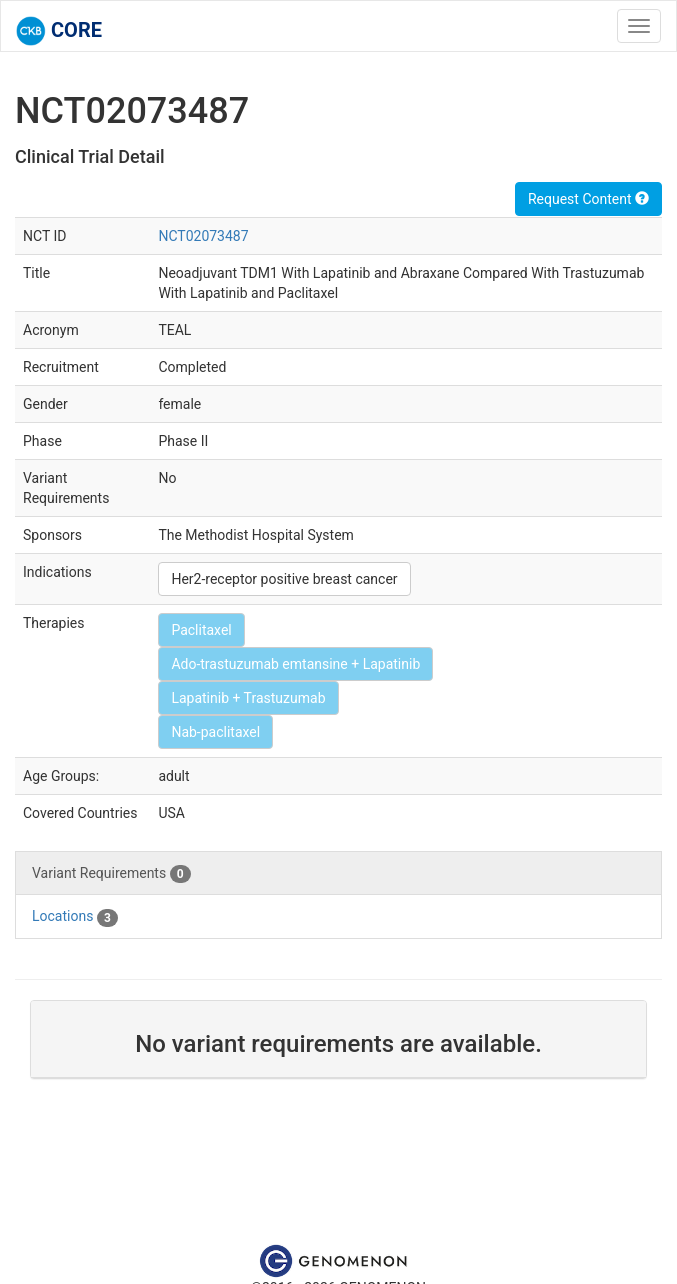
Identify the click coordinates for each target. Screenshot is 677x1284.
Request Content (588, 199)
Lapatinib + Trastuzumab (248, 698)
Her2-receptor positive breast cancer (284, 579)
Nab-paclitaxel (215, 732)
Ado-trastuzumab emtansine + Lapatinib (295, 664)
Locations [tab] (75, 917)
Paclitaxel (201, 630)
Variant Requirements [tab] (111, 874)
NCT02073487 (203, 236)
